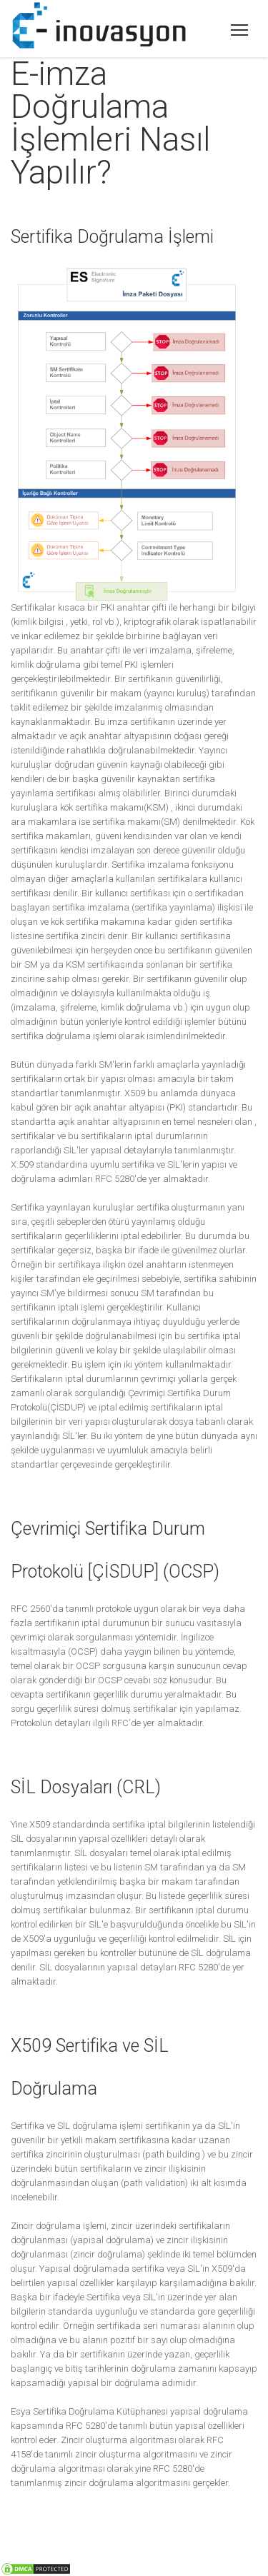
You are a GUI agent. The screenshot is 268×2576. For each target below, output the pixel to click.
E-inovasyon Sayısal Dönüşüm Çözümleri (240, 25)
